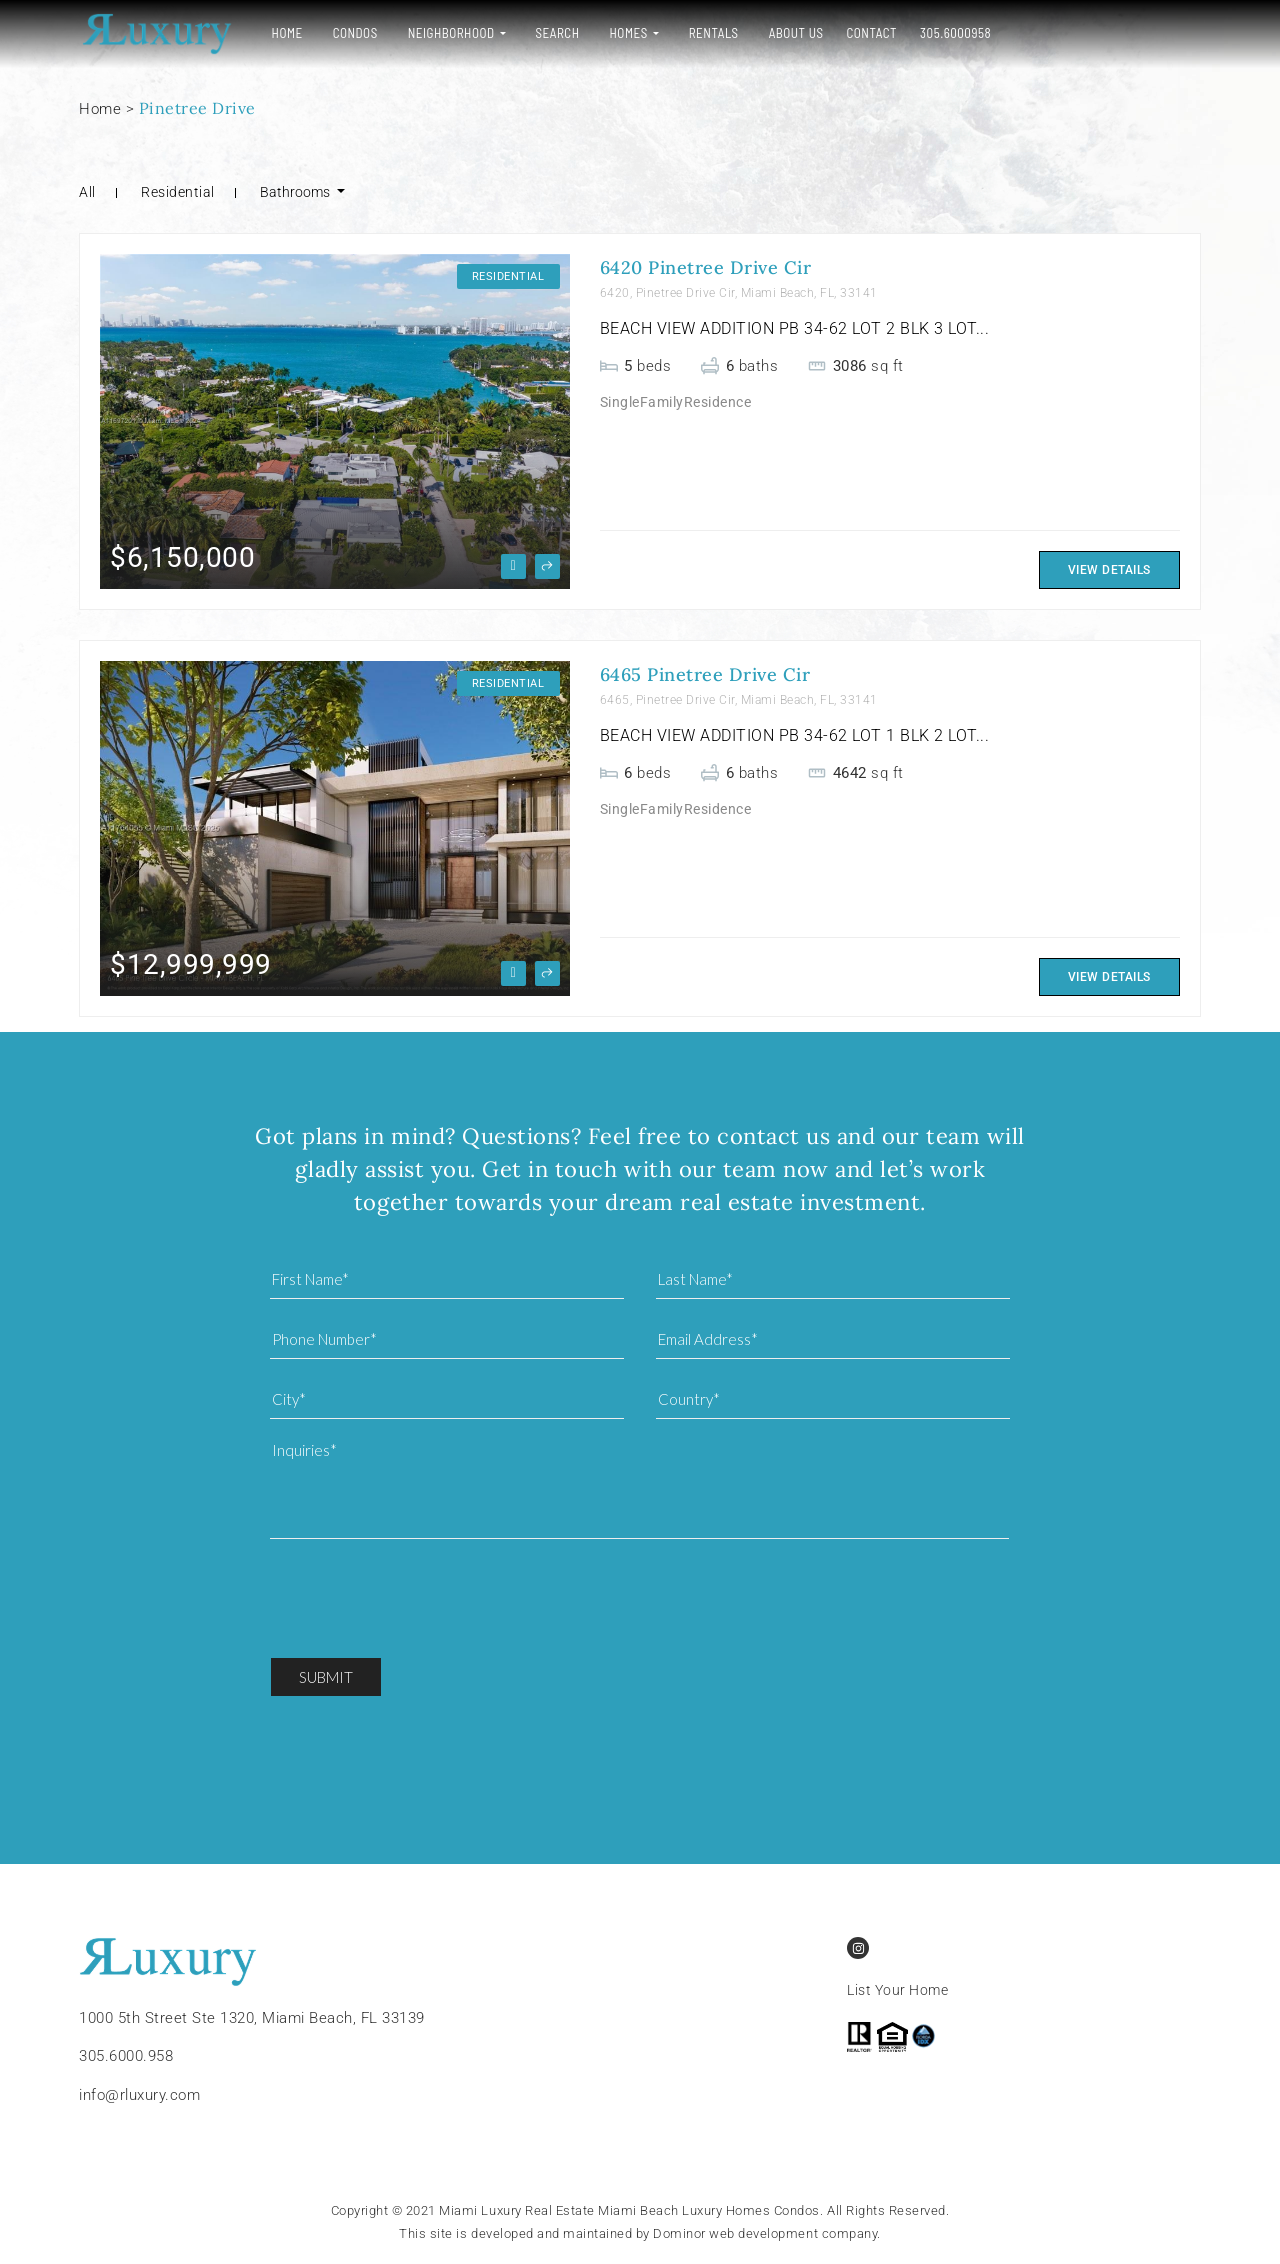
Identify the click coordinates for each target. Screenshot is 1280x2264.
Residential (178, 192)
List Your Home (897, 1991)
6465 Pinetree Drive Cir (705, 674)
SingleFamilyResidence (676, 402)
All (87, 192)
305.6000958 (954, 33)
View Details (1109, 570)
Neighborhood (449, 33)
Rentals (712, 33)
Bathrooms (296, 192)
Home (285, 33)
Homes (627, 33)
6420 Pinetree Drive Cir (706, 267)
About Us (794, 33)
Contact (870, 33)
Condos (353, 33)
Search (556, 33)
